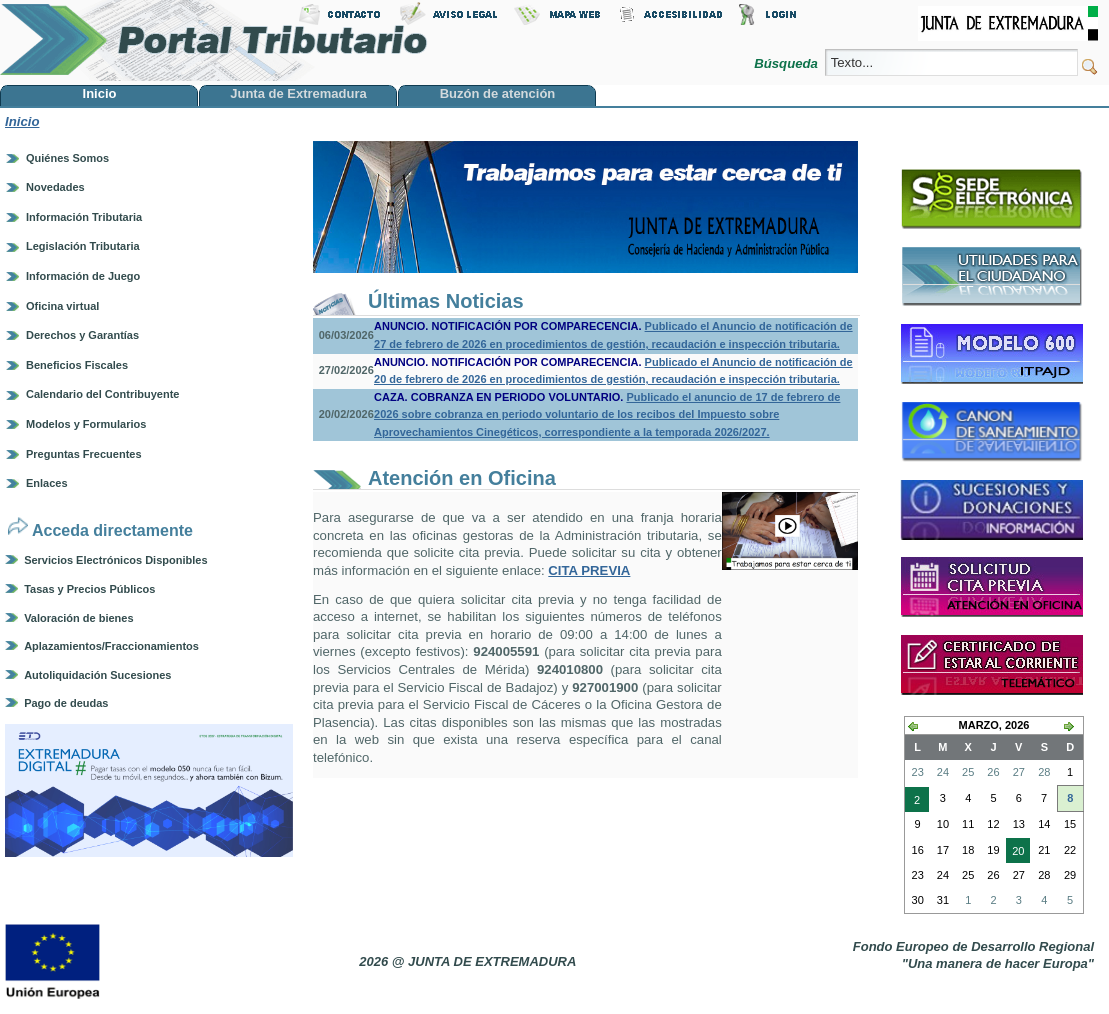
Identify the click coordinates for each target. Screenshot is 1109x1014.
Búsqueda (787, 63)
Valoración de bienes (78, 618)
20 (1015, 853)
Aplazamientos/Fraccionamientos (111, 646)
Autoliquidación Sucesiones (97, 675)
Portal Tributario (214, 40)
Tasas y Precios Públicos (89, 589)
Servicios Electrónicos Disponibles (115, 560)
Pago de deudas (66, 703)
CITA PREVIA (589, 570)
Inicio (22, 121)
